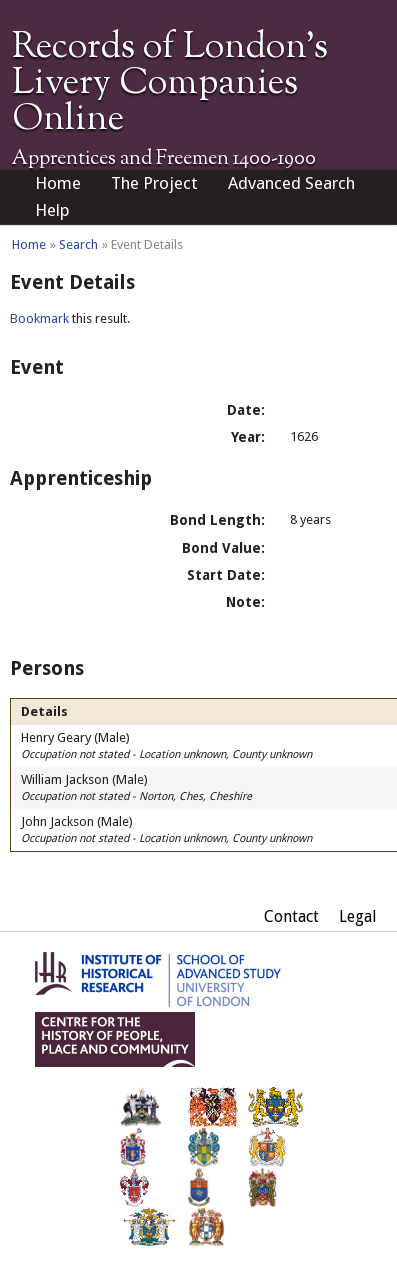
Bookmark (39, 318)
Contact (291, 916)
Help (52, 210)
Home (58, 183)
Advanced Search (291, 183)
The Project (154, 183)
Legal (358, 916)
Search (78, 244)
